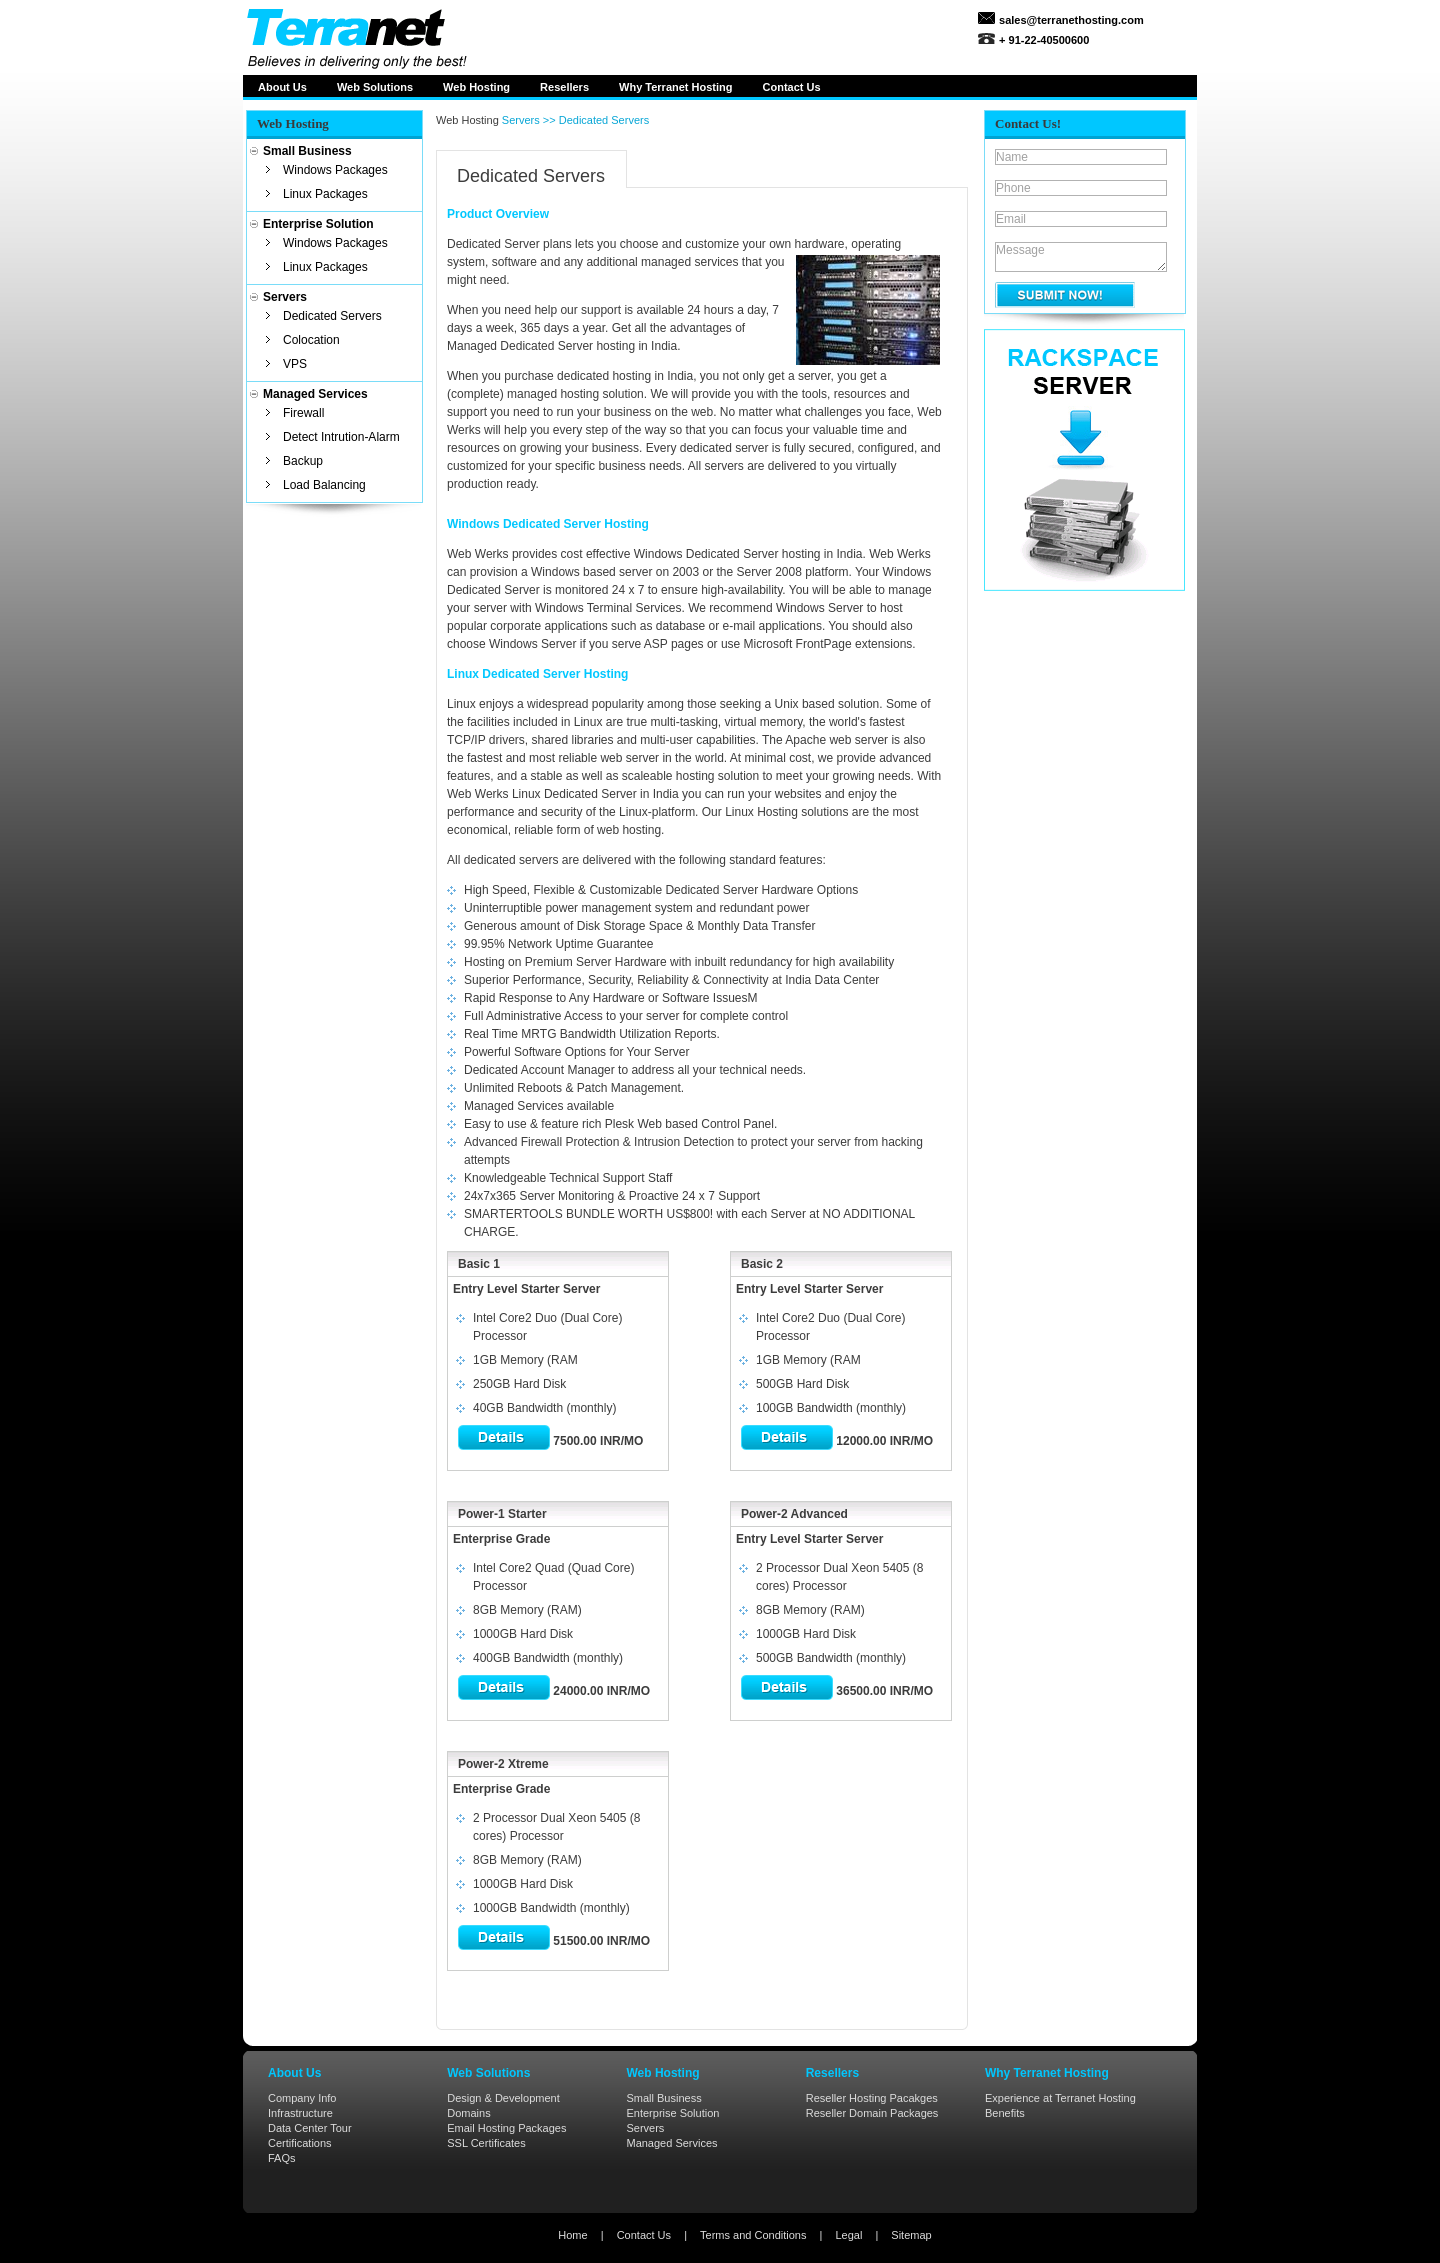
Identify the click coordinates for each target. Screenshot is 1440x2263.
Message (1081, 257)
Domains (468, 2113)
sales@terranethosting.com (1070, 20)
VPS (295, 364)
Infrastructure (300, 2113)
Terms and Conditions (753, 2235)
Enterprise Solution (672, 2113)
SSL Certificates (486, 2143)
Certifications (300, 2143)
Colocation (311, 340)
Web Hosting (476, 87)
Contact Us (644, 2235)
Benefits (1005, 2113)
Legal (848, 2235)
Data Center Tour (310, 2128)
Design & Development (503, 2098)
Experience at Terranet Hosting (1060, 2098)
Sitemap (911, 2235)
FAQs (282, 2158)
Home (572, 2235)
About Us (282, 87)
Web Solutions (375, 87)
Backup (303, 461)
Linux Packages (325, 194)
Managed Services (671, 2143)
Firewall (303, 413)
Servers (645, 2128)
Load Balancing (324, 485)
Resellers (564, 87)
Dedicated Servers (332, 316)
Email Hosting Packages (506, 2128)
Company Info (302, 2098)
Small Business (663, 2098)
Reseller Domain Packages (872, 2113)
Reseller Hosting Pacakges (872, 2098)
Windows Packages (335, 170)
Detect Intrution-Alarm (341, 437)
